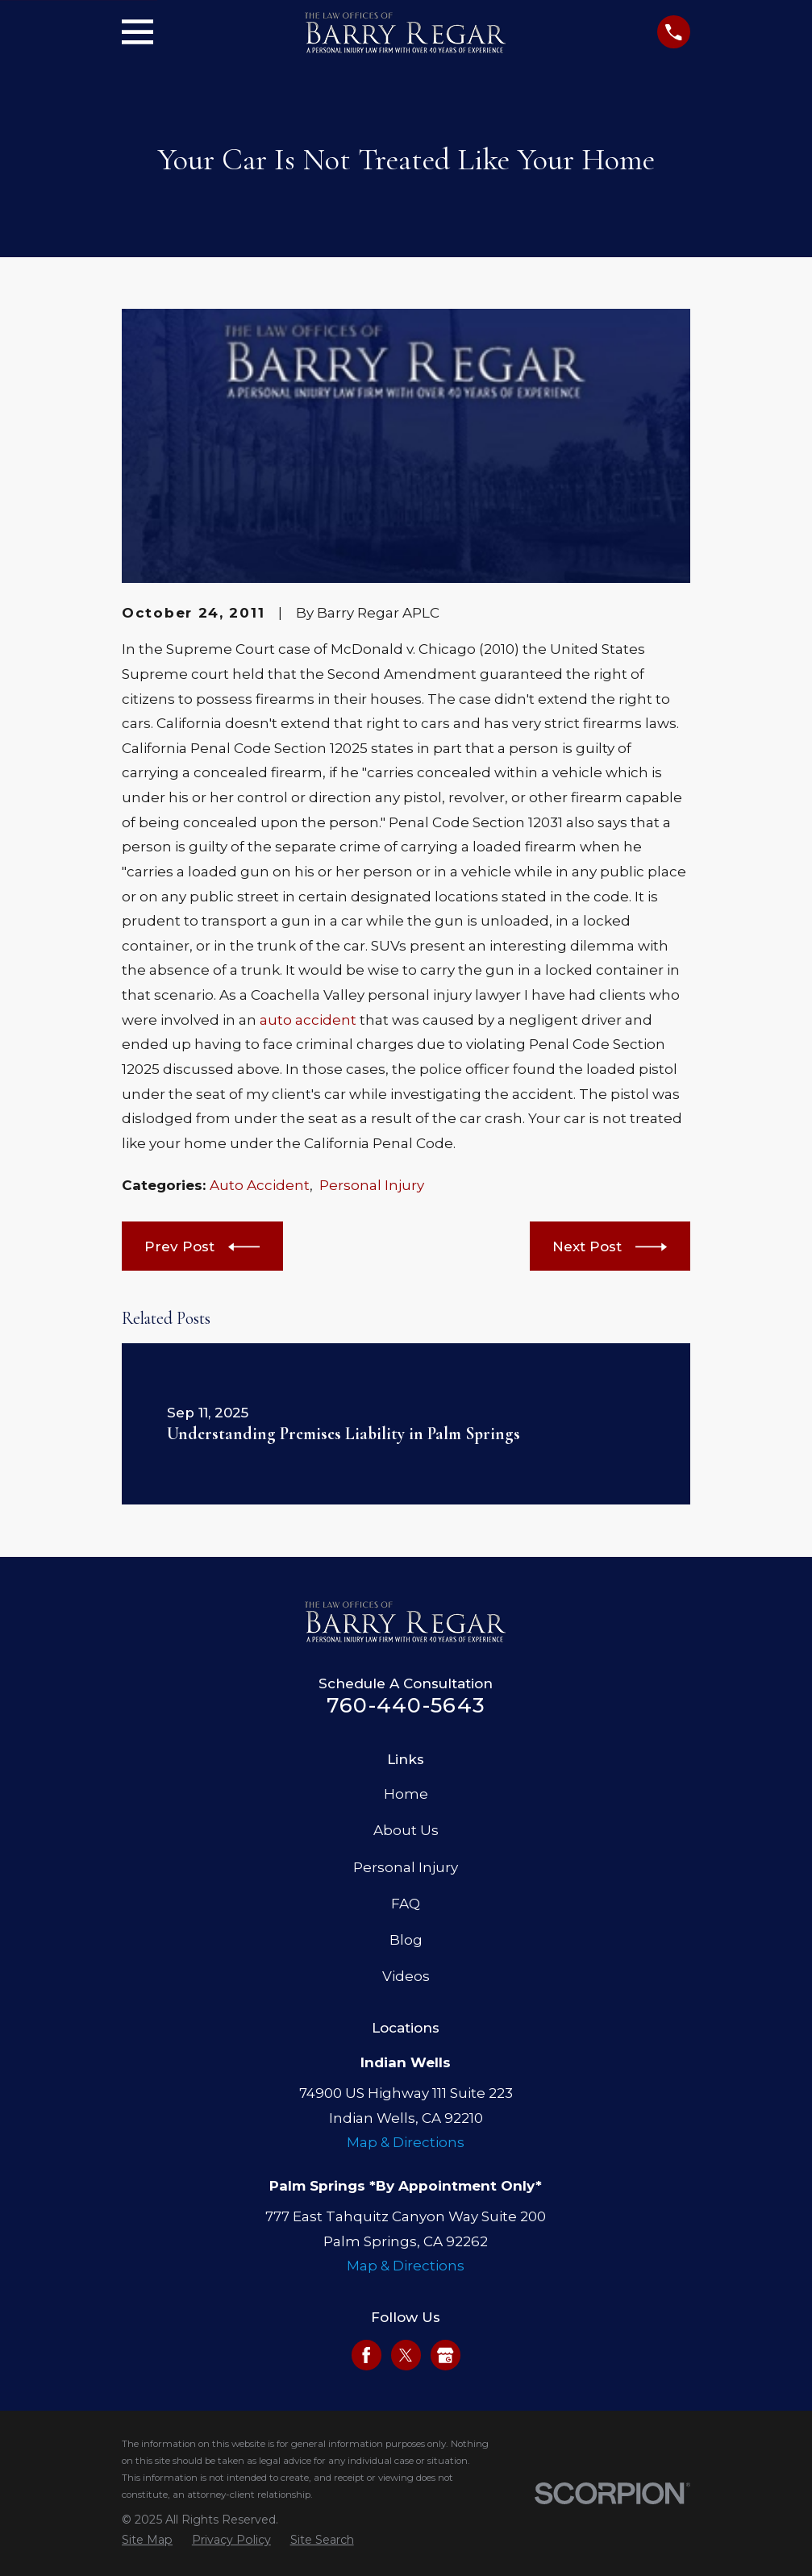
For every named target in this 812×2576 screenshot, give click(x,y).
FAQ (405, 1904)
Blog (406, 1940)
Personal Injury (371, 1185)
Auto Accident (260, 1185)
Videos (406, 1976)
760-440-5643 (406, 1704)
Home (406, 1794)
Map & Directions (405, 2142)
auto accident (308, 1020)
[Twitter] (406, 2355)
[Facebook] (366, 2355)
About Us (406, 1830)
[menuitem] (147, 2540)
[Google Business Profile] (445, 2355)
